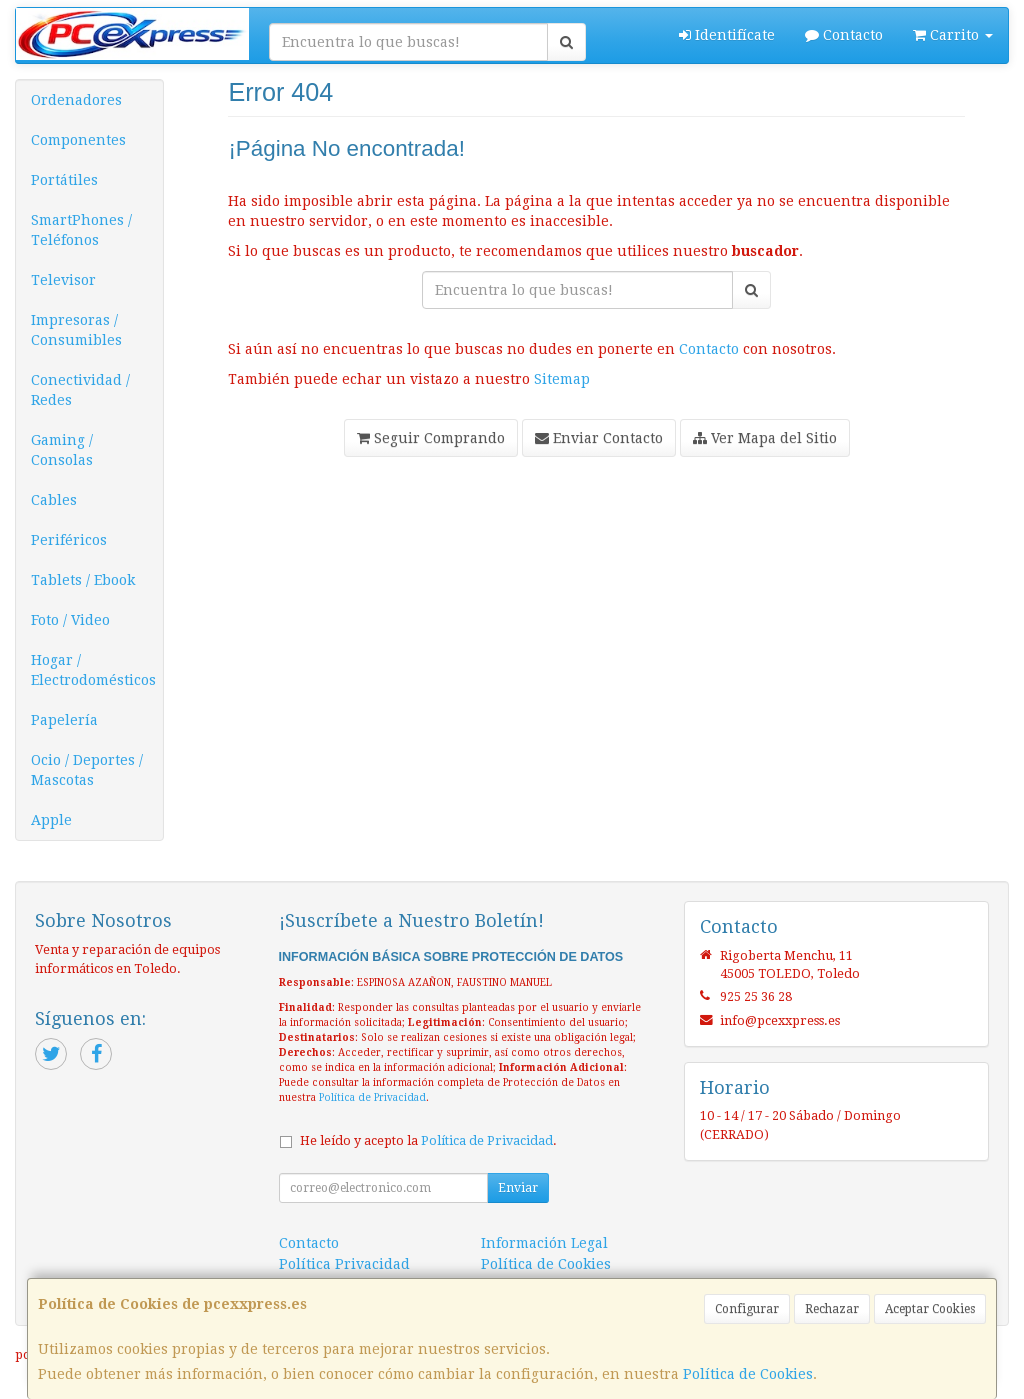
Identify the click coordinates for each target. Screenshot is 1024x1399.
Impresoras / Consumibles (76, 330)
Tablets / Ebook (83, 580)
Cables (54, 500)
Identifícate (727, 35)
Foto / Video (70, 620)
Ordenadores (76, 100)
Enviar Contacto (599, 438)
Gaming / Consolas (62, 450)
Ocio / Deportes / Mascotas (87, 770)
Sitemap (562, 379)
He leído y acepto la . (428, 1140)
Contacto (844, 35)
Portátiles (64, 180)
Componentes (78, 140)
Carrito (953, 35)
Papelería (64, 720)
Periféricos (69, 540)
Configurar (747, 1309)
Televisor (63, 280)
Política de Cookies (748, 1374)
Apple (51, 820)
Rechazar (832, 1309)
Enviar (518, 1188)
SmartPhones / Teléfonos (81, 230)
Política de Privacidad (372, 1097)
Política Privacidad (344, 1264)
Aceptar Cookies (930, 1309)
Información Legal (544, 1243)
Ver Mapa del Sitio (765, 438)
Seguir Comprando (431, 438)
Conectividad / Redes (80, 390)
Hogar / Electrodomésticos (93, 670)
